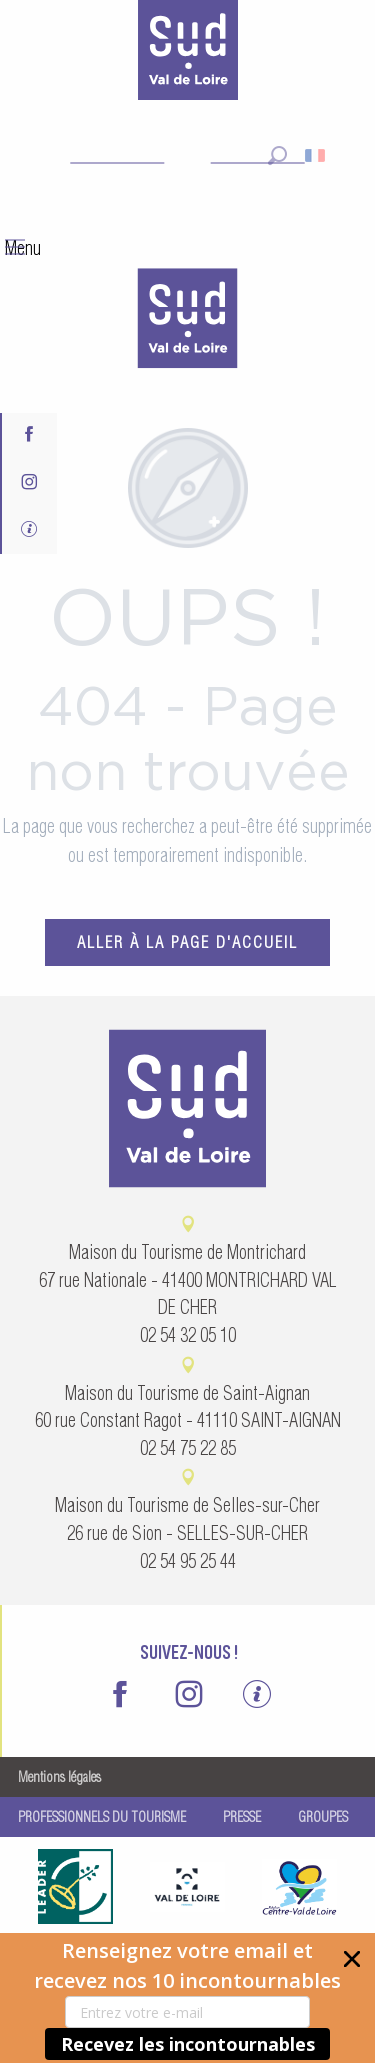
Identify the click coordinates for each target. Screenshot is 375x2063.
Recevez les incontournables (188, 2044)
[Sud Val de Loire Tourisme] (188, 54)
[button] (187, 1998)
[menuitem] (188, 321)
